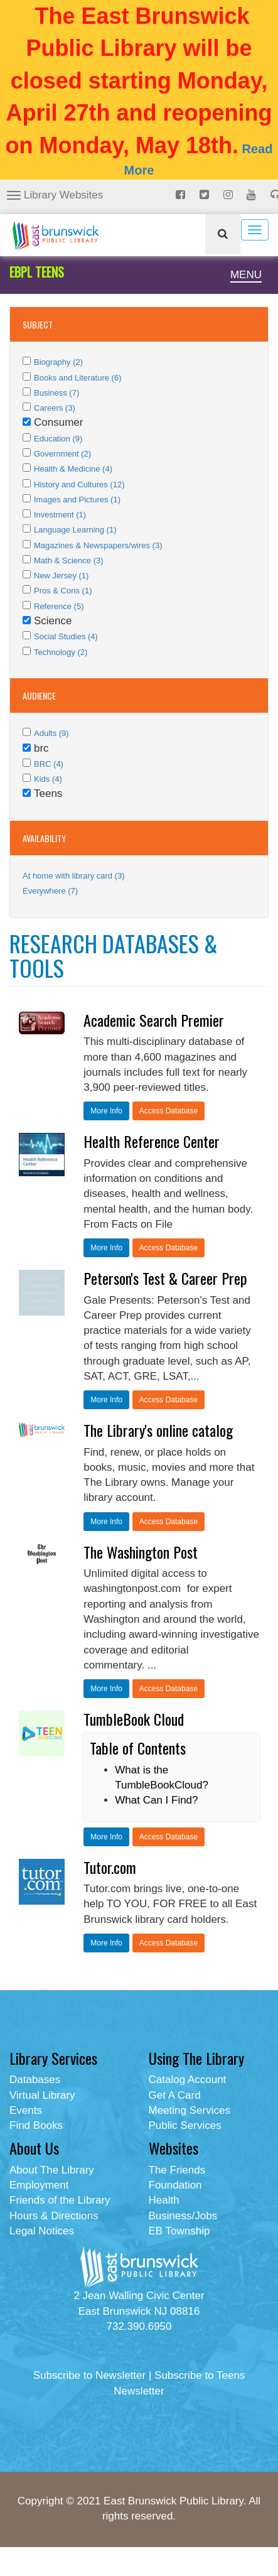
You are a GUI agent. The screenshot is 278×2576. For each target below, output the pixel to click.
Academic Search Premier (153, 1020)
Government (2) (62, 453)
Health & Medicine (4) (73, 469)
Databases (34, 2080)
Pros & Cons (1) (63, 590)
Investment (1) (60, 514)
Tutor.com (109, 1867)
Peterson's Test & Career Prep (165, 1278)
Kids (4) (48, 779)
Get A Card (175, 2095)
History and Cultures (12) (79, 484)
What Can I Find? (156, 1800)
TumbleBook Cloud (133, 1718)
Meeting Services (189, 2110)
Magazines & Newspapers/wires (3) (98, 545)
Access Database (168, 1111)
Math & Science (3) (69, 560)
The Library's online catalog (158, 1430)
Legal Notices (41, 2231)
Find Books (36, 2125)
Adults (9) (51, 733)
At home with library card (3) (74, 875)
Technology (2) (60, 652)
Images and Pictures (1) (77, 499)
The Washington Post (140, 1551)
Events (25, 2110)
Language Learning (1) (75, 529)
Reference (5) (58, 606)
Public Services (185, 2125)
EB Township (179, 2231)
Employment (38, 2185)
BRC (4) (48, 764)
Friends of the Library (59, 2200)
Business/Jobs (183, 2216)
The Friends (177, 2170)
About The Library (51, 2170)
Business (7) (56, 393)
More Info (106, 1111)
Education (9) (58, 438)
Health (164, 2200)
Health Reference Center (151, 1141)
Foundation (175, 2185)
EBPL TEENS (36, 271)
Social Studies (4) (66, 636)
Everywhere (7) (50, 891)
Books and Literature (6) (77, 377)
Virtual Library (42, 2095)
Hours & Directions (54, 2216)
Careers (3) (54, 408)
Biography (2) (58, 362)
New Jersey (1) (61, 575)
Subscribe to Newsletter (89, 2375)
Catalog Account (188, 2080)
